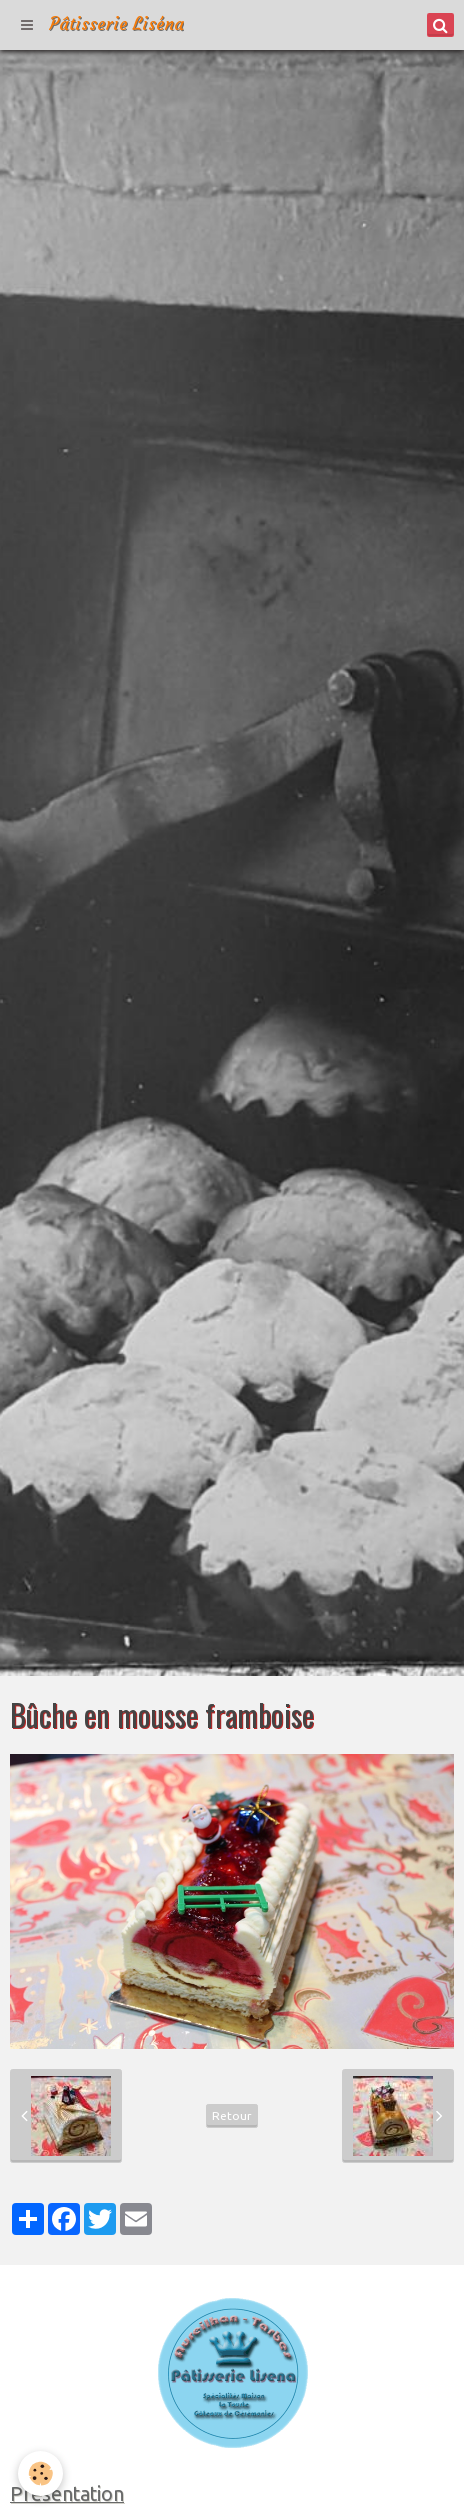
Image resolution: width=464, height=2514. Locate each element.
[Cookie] (40, 2473)
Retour (232, 2115)
